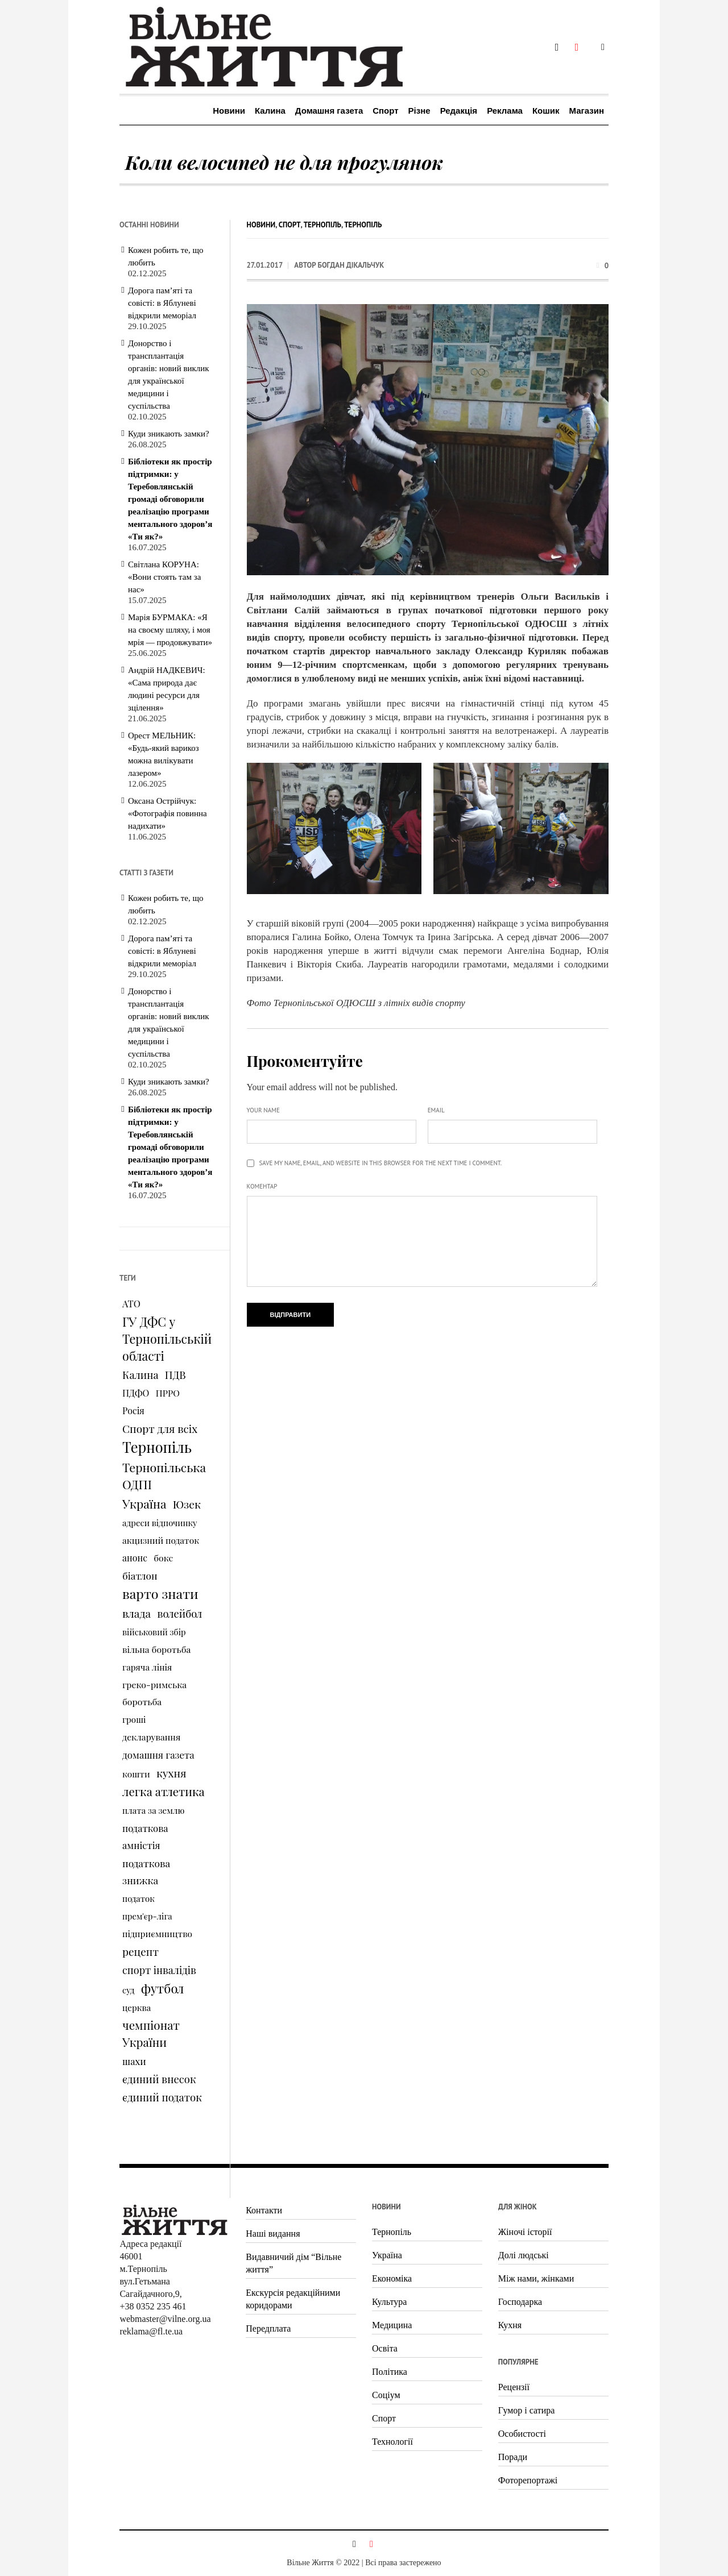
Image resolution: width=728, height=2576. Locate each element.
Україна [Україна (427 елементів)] (144, 1503)
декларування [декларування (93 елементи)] (151, 1737)
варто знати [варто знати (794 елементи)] (160, 1593)
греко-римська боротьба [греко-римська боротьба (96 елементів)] (154, 1692)
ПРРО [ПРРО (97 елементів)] (168, 1393)
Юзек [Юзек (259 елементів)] (187, 1504)
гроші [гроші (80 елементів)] (134, 1719)
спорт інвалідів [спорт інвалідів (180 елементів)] (159, 1970)
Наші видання (273, 2233)
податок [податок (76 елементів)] (138, 1898)
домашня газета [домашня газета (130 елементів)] (158, 1754)
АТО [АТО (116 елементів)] (131, 1303)
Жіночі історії (525, 2232)
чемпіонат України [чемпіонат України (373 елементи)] (151, 2033)
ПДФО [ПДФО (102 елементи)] (135, 1393)
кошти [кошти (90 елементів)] (136, 1774)
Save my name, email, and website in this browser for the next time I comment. (380, 1163)
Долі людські (523, 2255)
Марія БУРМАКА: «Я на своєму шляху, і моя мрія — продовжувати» (170, 630)
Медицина (392, 2325)
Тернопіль (322, 225)
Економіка (392, 2278)
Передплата (268, 2328)
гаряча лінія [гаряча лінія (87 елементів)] (147, 1667)
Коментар (262, 1186)
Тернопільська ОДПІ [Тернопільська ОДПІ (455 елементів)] (164, 1475)
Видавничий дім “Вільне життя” (293, 2263)
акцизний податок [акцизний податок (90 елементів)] (160, 1540)
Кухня (510, 2325)
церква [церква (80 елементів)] (136, 2007)
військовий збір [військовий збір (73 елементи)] (154, 1632)
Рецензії (514, 2387)
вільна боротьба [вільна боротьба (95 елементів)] (156, 1649)
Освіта (385, 2348)
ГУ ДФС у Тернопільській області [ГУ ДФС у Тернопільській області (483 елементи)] (167, 1339)
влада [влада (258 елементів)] (136, 1613)
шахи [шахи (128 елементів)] (134, 2061)
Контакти (264, 2210)
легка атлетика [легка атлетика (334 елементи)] (163, 1791)
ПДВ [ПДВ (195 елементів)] (175, 1375)
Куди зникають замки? (168, 433)
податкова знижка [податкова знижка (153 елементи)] (146, 1871)
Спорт (290, 225)
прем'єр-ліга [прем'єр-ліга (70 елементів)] (147, 1916)
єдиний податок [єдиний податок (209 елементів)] (162, 2097)
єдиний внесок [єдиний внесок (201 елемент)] (159, 2079)
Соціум (386, 2395)
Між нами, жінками (536, 2278)
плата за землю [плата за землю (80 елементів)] (153, 1810)
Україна (387, 2255)
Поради (512, 2457)
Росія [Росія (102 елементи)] (133, 1410)
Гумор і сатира (526, 2410)
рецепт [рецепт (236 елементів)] (140, 1951)
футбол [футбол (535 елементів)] (162, 1988)
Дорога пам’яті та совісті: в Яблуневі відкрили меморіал (162, 303)
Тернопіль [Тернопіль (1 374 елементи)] (157, 1447)
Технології (392, 2441)
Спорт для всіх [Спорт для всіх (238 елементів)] (159, 1428)
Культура (389, 2302)
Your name (263, 1110)
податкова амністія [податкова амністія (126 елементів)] (145, 1836)
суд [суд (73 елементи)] (128, 1990)
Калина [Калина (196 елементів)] (140, 1375)
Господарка (520, 2302)
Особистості (522, 2433)
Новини (261, 225)
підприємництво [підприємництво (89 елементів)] (157, 1933)
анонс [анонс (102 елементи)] (134, 1558)
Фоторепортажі (527, 2480)
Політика (389, 2371)
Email (436, 1110)
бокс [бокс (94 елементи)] (163, 1558)
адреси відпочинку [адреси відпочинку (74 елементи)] (159, 1522)
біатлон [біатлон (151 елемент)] (140, 1575)
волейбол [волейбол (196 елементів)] (179, 1613)
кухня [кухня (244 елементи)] (171, 1772)
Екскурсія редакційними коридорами (293, 2299)
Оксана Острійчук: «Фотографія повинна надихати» (167, 813)
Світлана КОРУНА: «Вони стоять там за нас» (164, 577)
